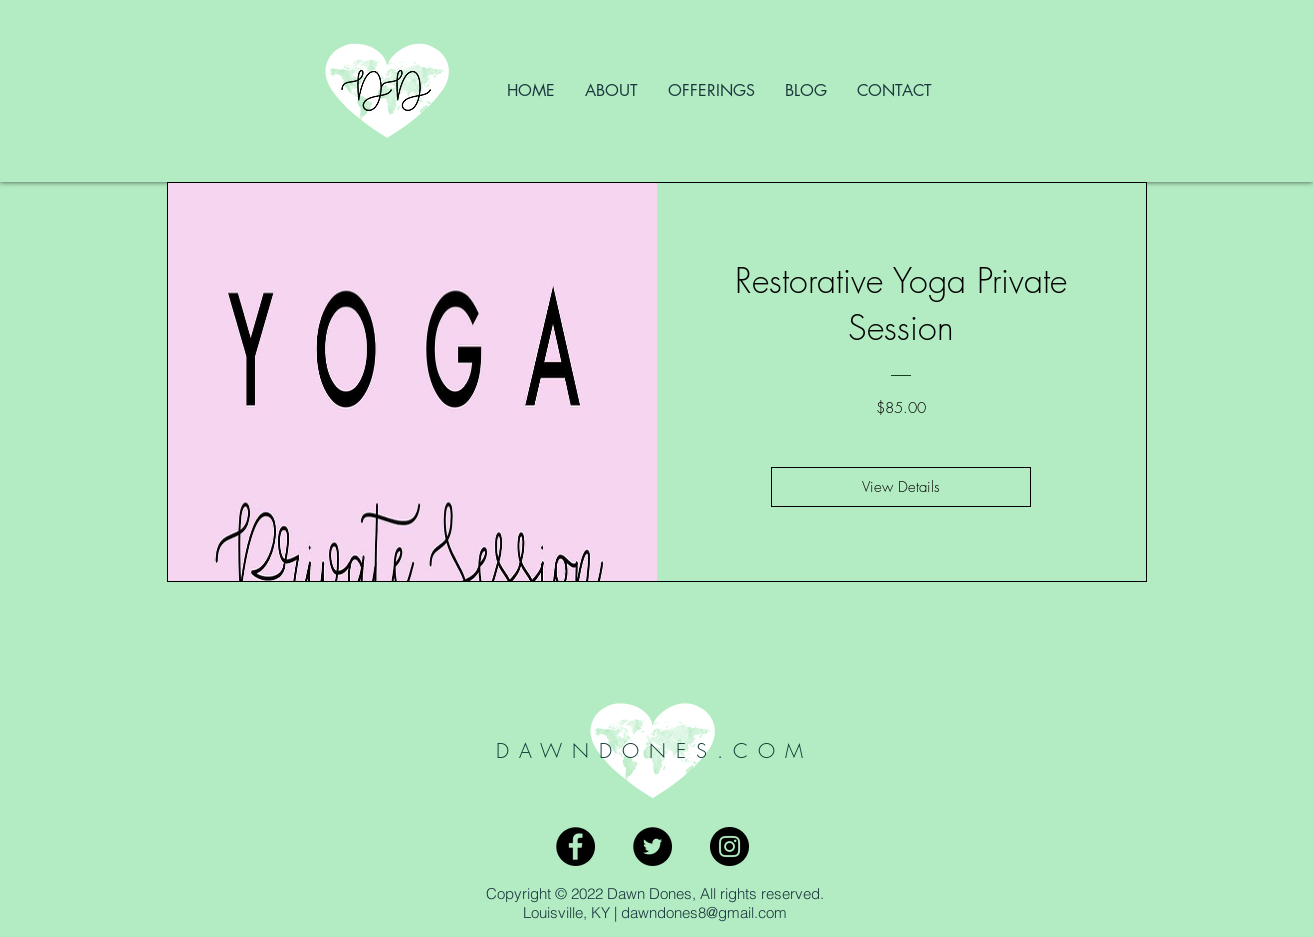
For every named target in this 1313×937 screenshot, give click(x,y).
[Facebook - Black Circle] (575, 846)
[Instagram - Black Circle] (729, 846)
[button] (711, 91)
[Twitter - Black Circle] (652, 846)
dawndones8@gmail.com (704, 912)
